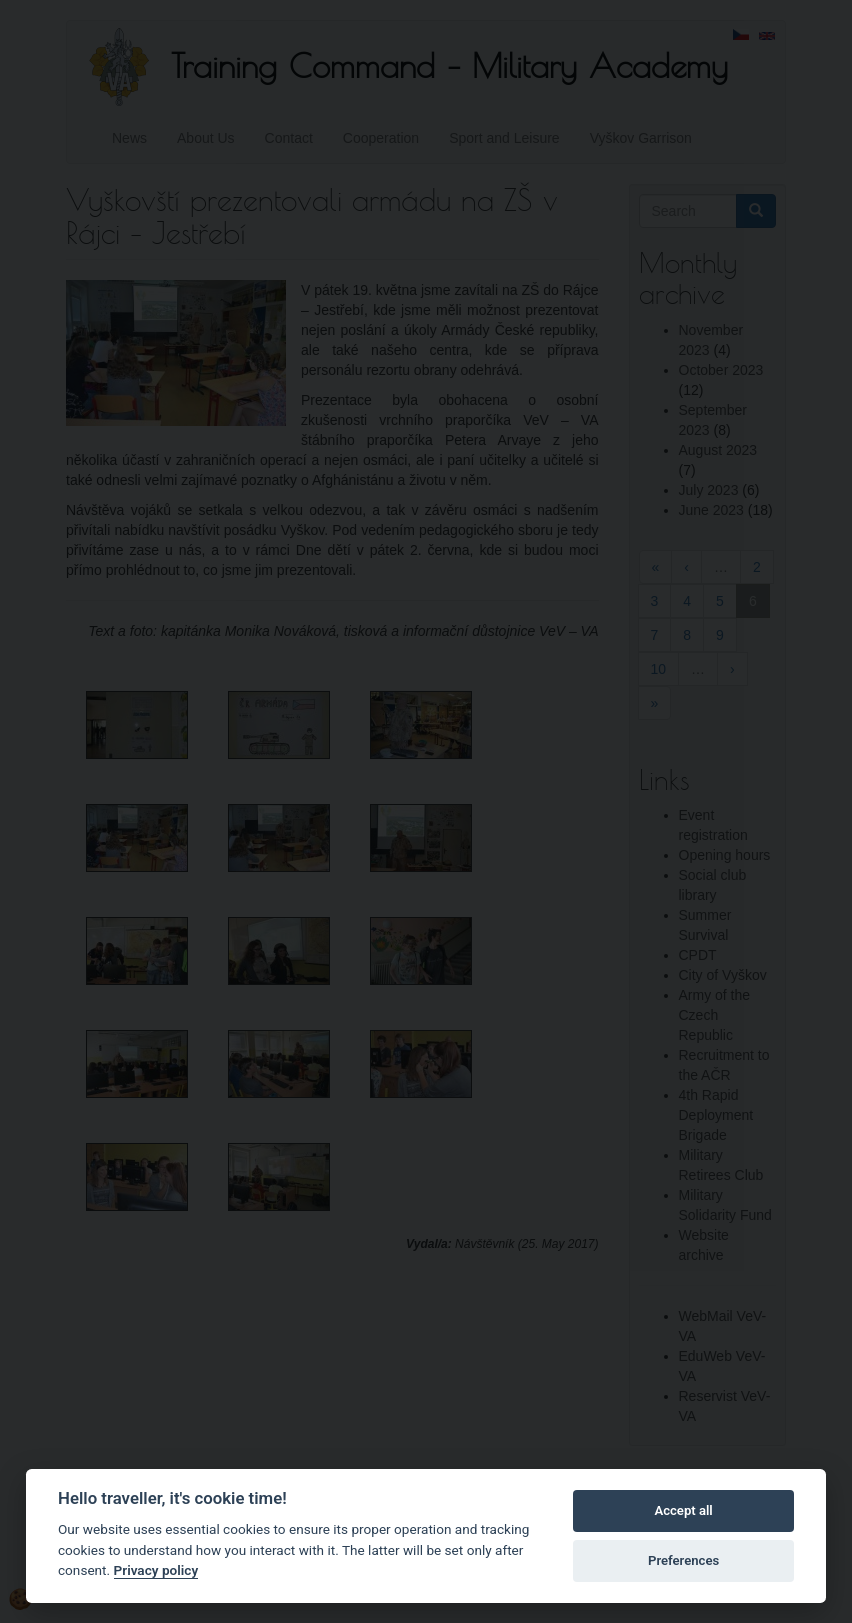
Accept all (683, 1510)
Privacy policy (156, 1570)
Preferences (683, 1560)
